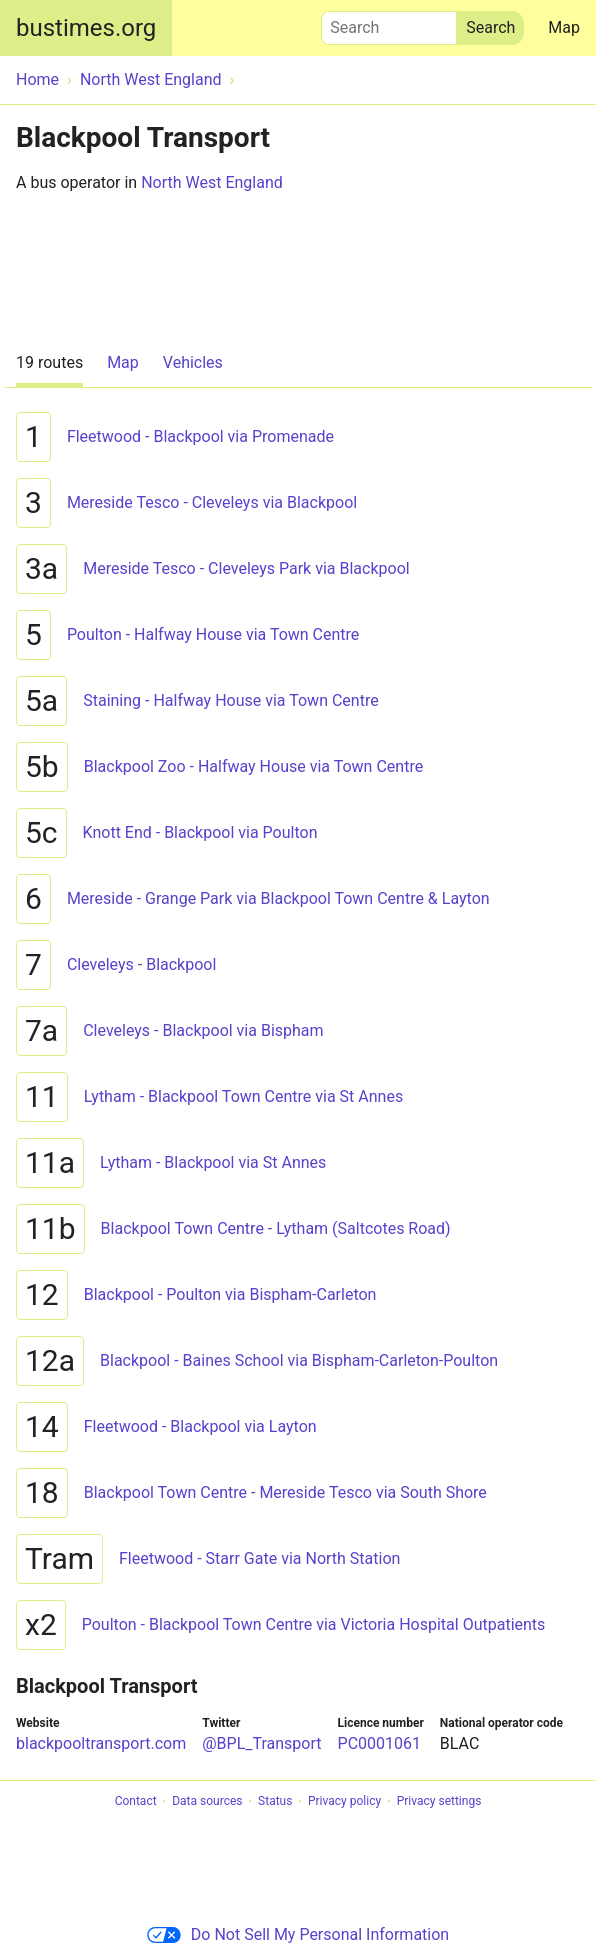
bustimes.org (86, 28)
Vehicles (193, 362)
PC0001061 (379, 1743)
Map (564, 27)
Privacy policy (344, 1802)
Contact (136, 1802)
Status (275, 1802)
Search (389, 23)
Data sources (207, 1802)
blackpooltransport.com (101, 1743)
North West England (212, 182)
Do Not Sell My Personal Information (298, 1934)
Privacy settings (439, 1802)
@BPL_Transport (261, 1743)
